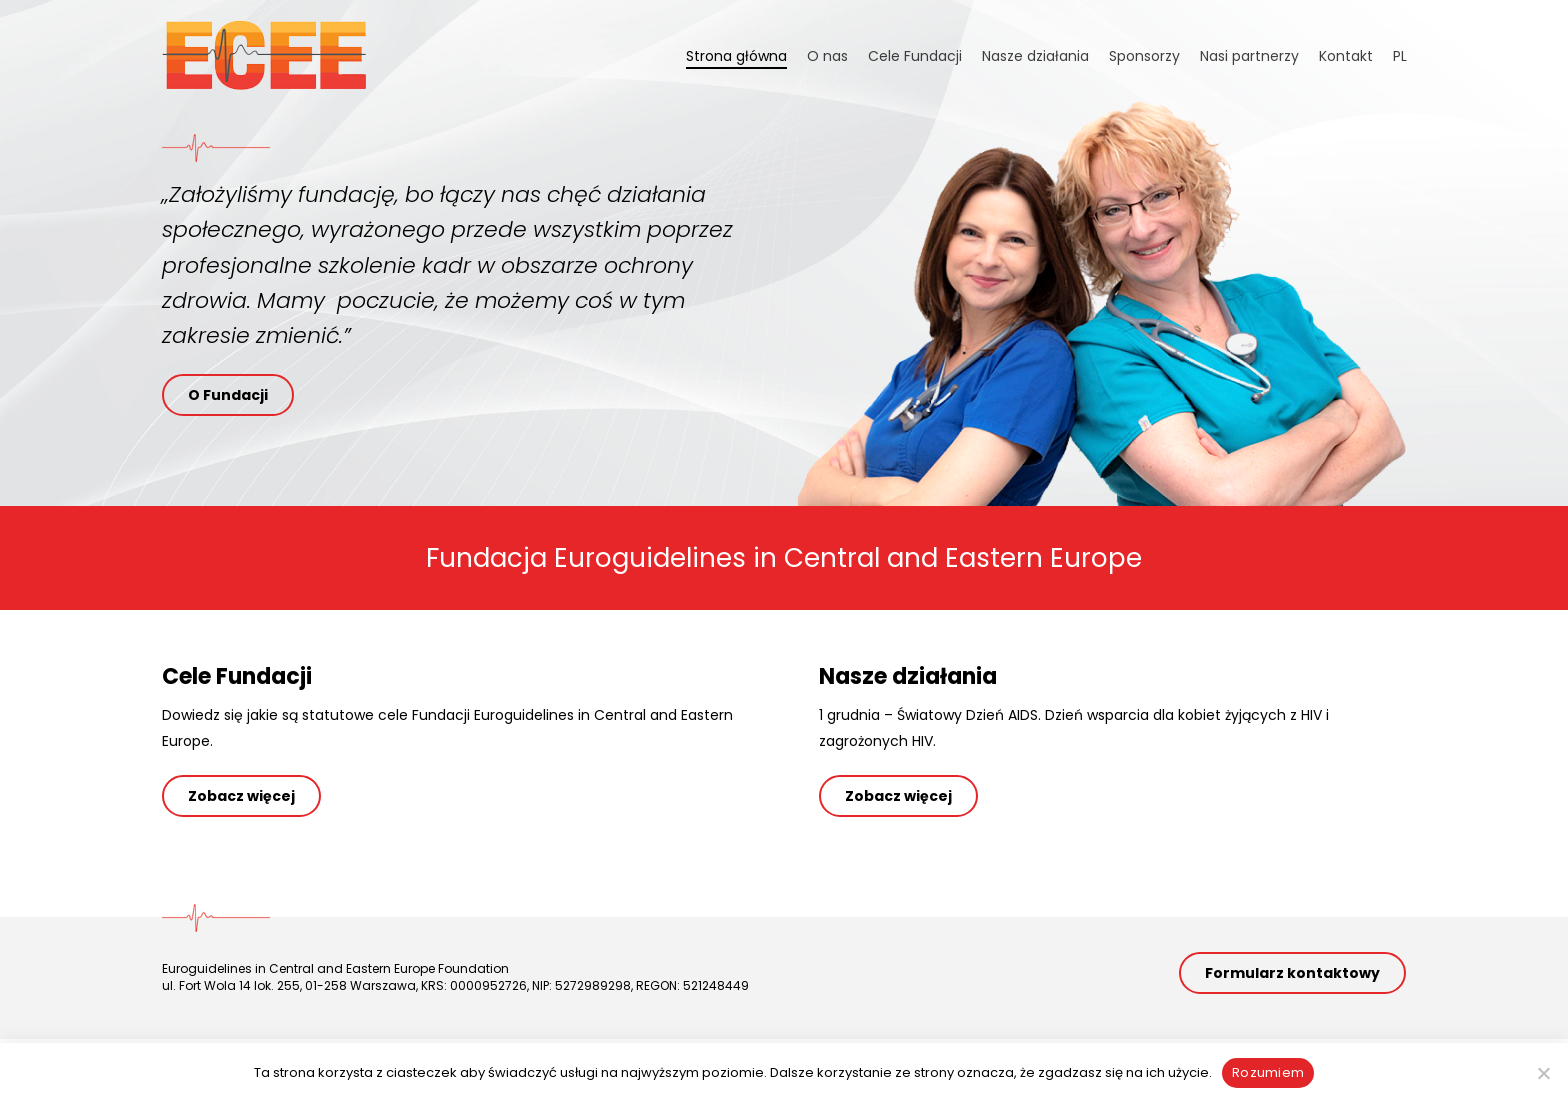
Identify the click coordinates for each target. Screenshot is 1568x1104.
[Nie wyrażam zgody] (1543, 1073)
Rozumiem (1268, 1072)
